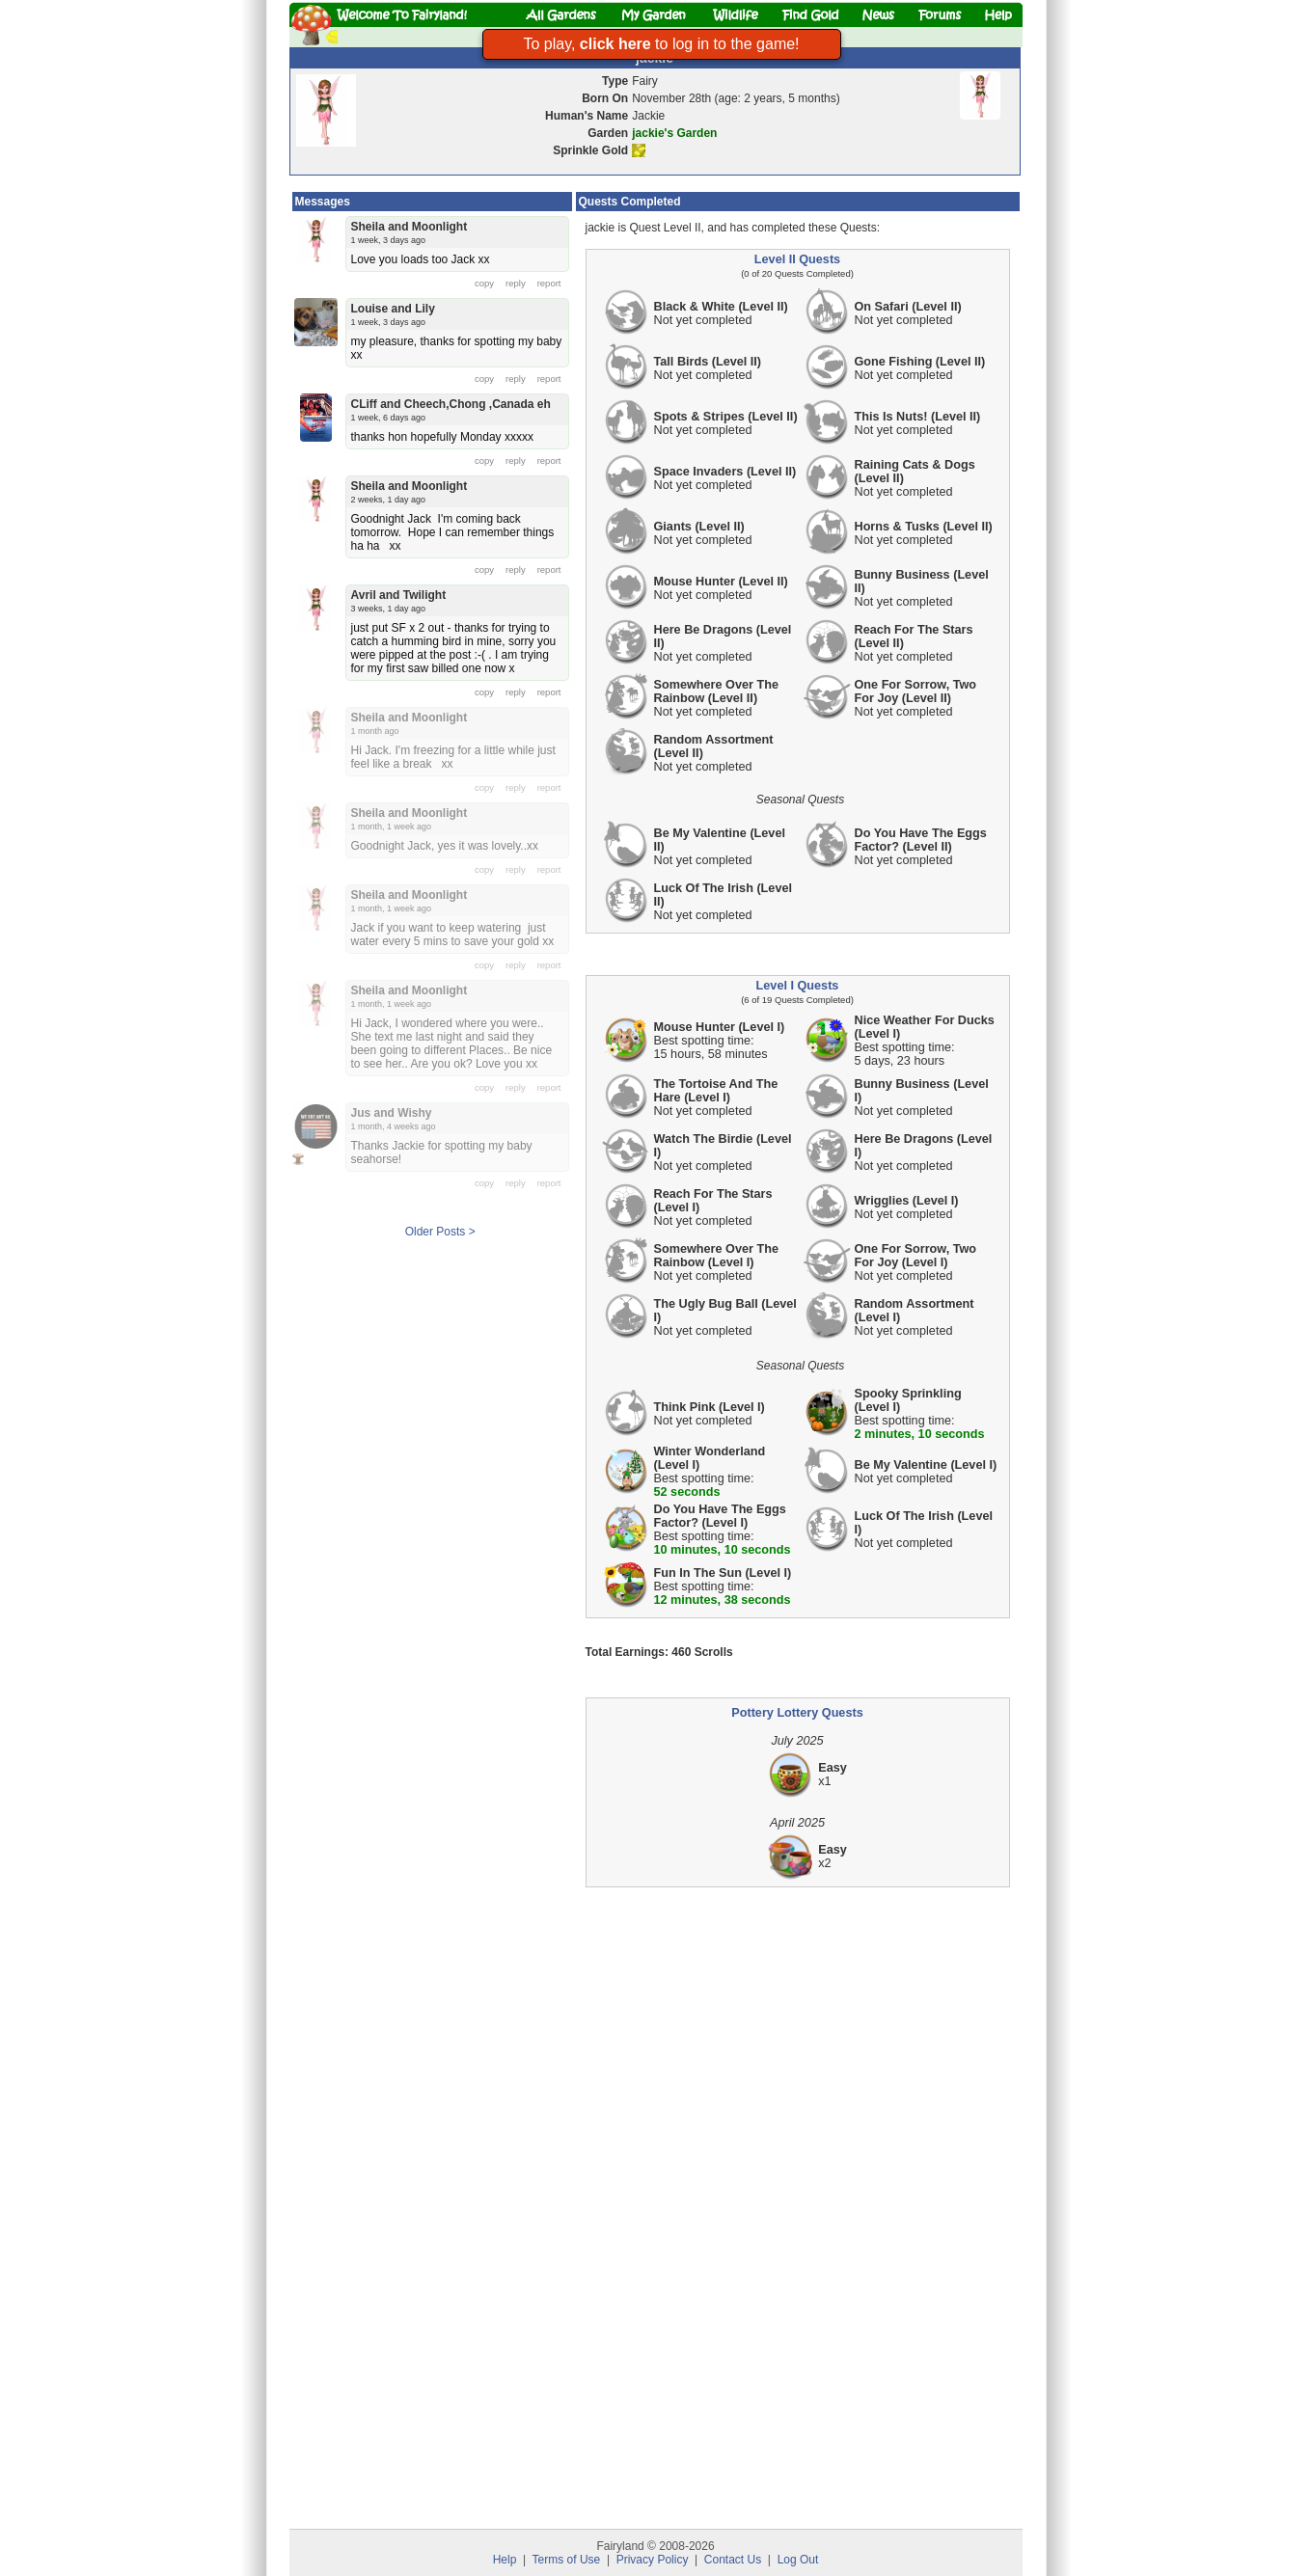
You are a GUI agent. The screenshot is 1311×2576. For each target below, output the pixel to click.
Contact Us (732, 2559)
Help (505, 2559)
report (549, 283)
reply (515, 283)
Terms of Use (567, 2559)
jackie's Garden (674, 133)
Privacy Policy (652, 2559)
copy (484, 283)
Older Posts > (440, 1231)
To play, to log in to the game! (661, 44)
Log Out (798, 2559)
